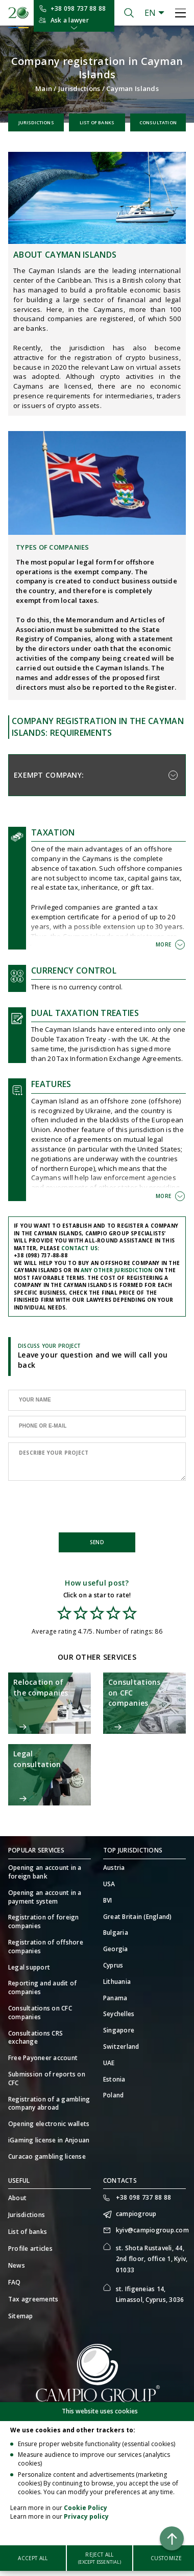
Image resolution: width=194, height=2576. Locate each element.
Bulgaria (115, 1933)
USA (109, 1884)
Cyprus (113, 1965)
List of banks (97, 122)
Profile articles (30, 2248)
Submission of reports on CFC (46, 2078)
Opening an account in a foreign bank (45, 1872)
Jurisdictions (79, 88)
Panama (115, 1998)
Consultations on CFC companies (40, 2012)
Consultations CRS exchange (35, 2037)
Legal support (29, 1967)
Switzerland (121, 2047)
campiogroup (136, 2214)
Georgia (115, 1949)
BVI (107, 1900)
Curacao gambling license (47, 2157)
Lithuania (117, 1982)
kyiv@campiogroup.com (151, 2230)
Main (43, 88)
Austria (114, 1868)
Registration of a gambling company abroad (49, 2103)
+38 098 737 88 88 (78, 8)
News (16, 2265)
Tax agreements (33, 2299)
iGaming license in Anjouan (48, 2140)
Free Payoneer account (43, 2058)
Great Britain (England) (137, 1917)
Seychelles (118, 2014)
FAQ (14, 2282)
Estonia (114, 2079)
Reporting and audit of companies (42, 1987)
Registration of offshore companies (45, 1946)
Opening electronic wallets (48, 2124)
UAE (109, 2063)
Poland (113, 2095)
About (17, 2198)
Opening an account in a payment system (45, 1897)
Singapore (118, 2030)
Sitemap (20, 2316)
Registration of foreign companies (43, 1921)
